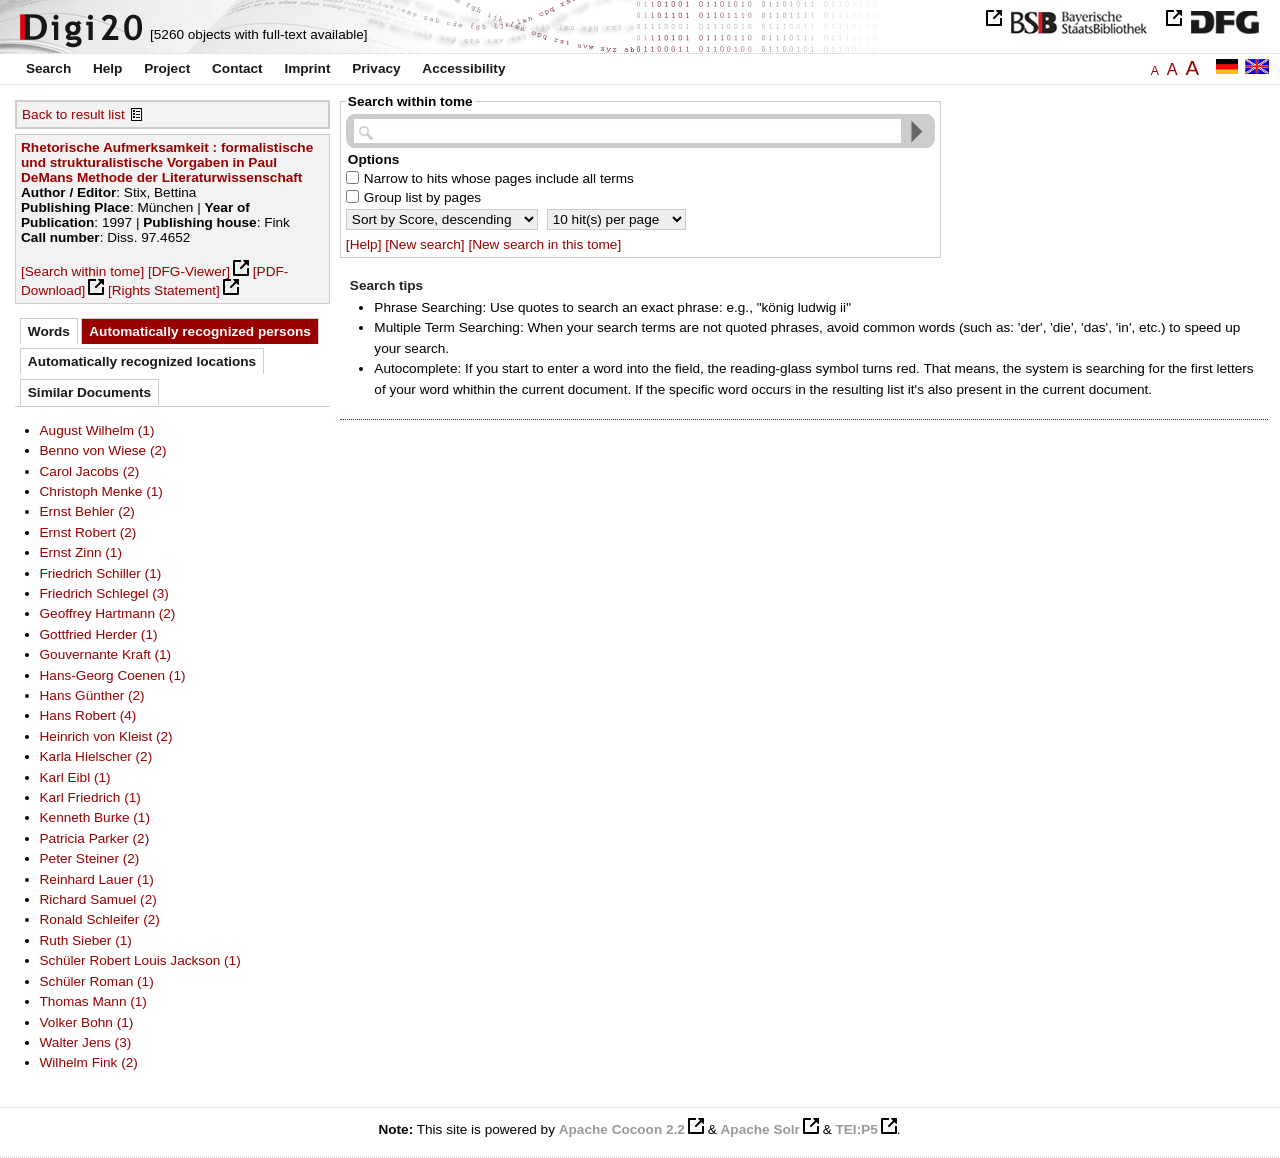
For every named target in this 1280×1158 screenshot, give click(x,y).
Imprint (307, 68)
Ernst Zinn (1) (81, 552)
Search (48, 68)
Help (107, 68)
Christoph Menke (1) (101, 491)
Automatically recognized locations (142, 361)
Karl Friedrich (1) (90, 797)
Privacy (376, 68)
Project (167, 68)
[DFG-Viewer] (189, 271)
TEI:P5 (856, 1129)
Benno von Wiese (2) (103, 450)
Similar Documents (89, 392)
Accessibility (463, 68)
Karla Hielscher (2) (96, 756)
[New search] (424, 244)
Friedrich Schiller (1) (101, 573)
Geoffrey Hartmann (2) (108, 613)
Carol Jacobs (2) (90, 471)
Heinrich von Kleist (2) (106, 736)
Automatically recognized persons (200, 331)
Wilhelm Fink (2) (89, 1062)
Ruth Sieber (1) (86, 940)
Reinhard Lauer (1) (97, 879)
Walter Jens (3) (86, 1042)
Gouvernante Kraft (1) (106, 654)
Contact (237, 68)
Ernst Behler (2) (87, 511)
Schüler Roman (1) (97, 981)
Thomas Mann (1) (93, 1001)
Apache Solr (760, 1129)
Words (49, 331)
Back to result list (73, 114)
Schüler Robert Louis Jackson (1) (140, 960)
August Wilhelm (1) (97, 430)
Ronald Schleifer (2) (100, 919)
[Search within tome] (82, 271)
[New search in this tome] (544, 244)
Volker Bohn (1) (87, 1022)
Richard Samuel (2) (98, 899)
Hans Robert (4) (88, 715)
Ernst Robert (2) (88, 532)
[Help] (364, 244)
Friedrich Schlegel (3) (104, 593)
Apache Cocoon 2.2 (622, 1129)
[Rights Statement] (164, 290)
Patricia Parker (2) (95, 838)
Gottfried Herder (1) (99, 634)
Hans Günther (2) (92, 695)
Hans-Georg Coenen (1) (113, 675)
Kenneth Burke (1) (95, 817)
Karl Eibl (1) (75, 777)
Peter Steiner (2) (90, 858)
